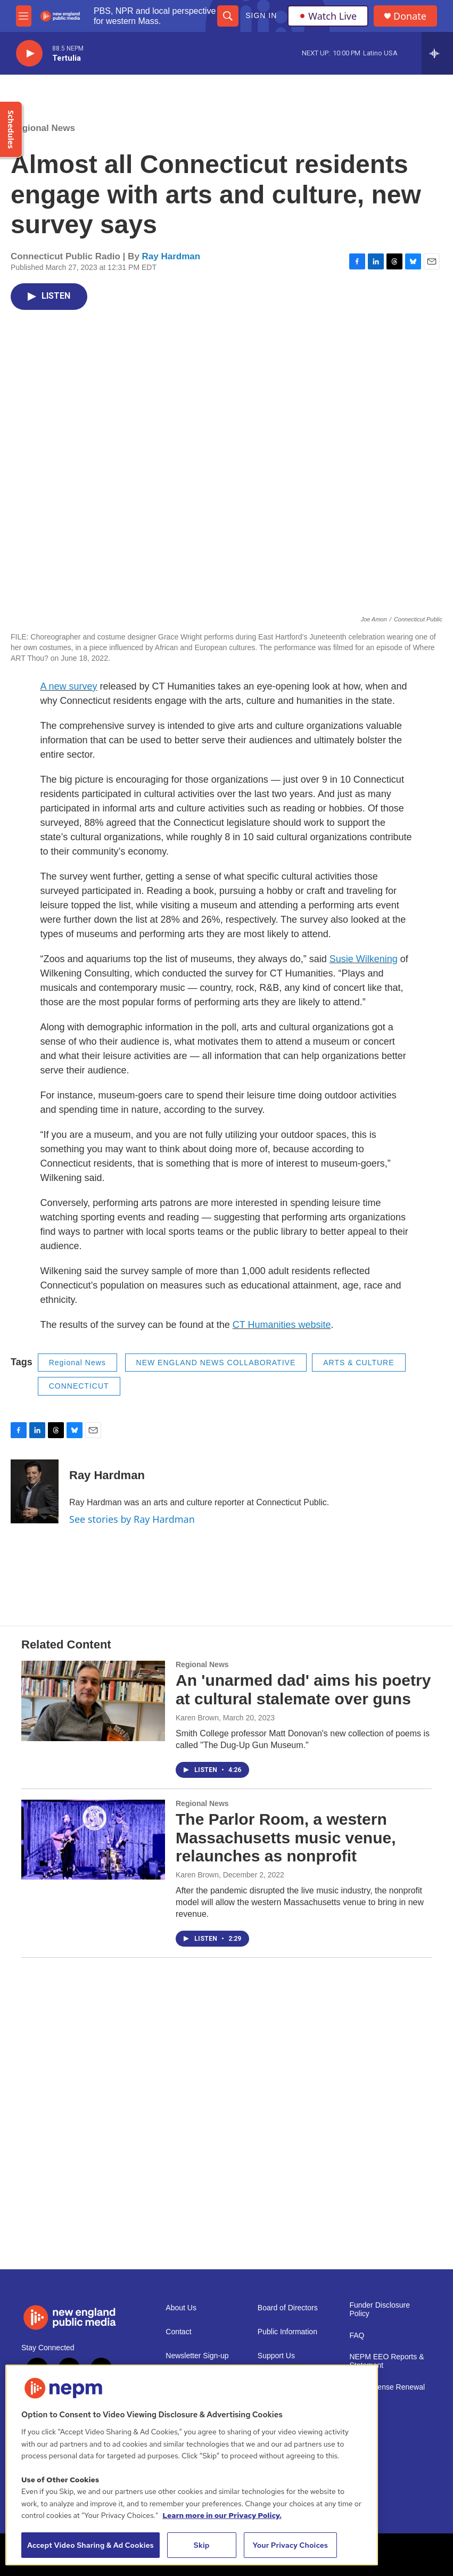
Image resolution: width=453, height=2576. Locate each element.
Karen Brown (197, 1717)
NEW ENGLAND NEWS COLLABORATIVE (216, 1362)
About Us (181, 2308)
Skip (202, 2545)
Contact (178, 2332)
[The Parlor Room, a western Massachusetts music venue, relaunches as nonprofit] (93, 1840)
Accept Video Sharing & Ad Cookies (90, 2545)
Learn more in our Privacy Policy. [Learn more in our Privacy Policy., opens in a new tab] (222, 2515)
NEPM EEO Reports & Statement (386, 2361)
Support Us (276, 2356)
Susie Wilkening (364, 959)
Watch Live (328, 16)
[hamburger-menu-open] (23, 16)
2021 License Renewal (387, 2387)
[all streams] (437, 53)
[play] (29, 53)
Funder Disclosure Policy (379, 2309)
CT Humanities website (282, 1324)
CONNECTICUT (79, 1386)
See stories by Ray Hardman (132, 1519)
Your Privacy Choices (290, 2545)
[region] (191, 2465)
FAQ (356, 2336)
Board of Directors (288, 2308)
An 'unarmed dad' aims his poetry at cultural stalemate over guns (303, 1689)
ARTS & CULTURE (358, 1362)
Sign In (261, 15)
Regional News (43, 128)
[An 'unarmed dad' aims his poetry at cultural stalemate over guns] (93, 1701)
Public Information (287, 2332)
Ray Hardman (171, 256)
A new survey (68, 686)
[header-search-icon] (227, 16)
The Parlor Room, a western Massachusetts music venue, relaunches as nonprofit (286, 1837)
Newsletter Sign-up (197, 2356)
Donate (409, 16)
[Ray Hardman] (35, 1491)
